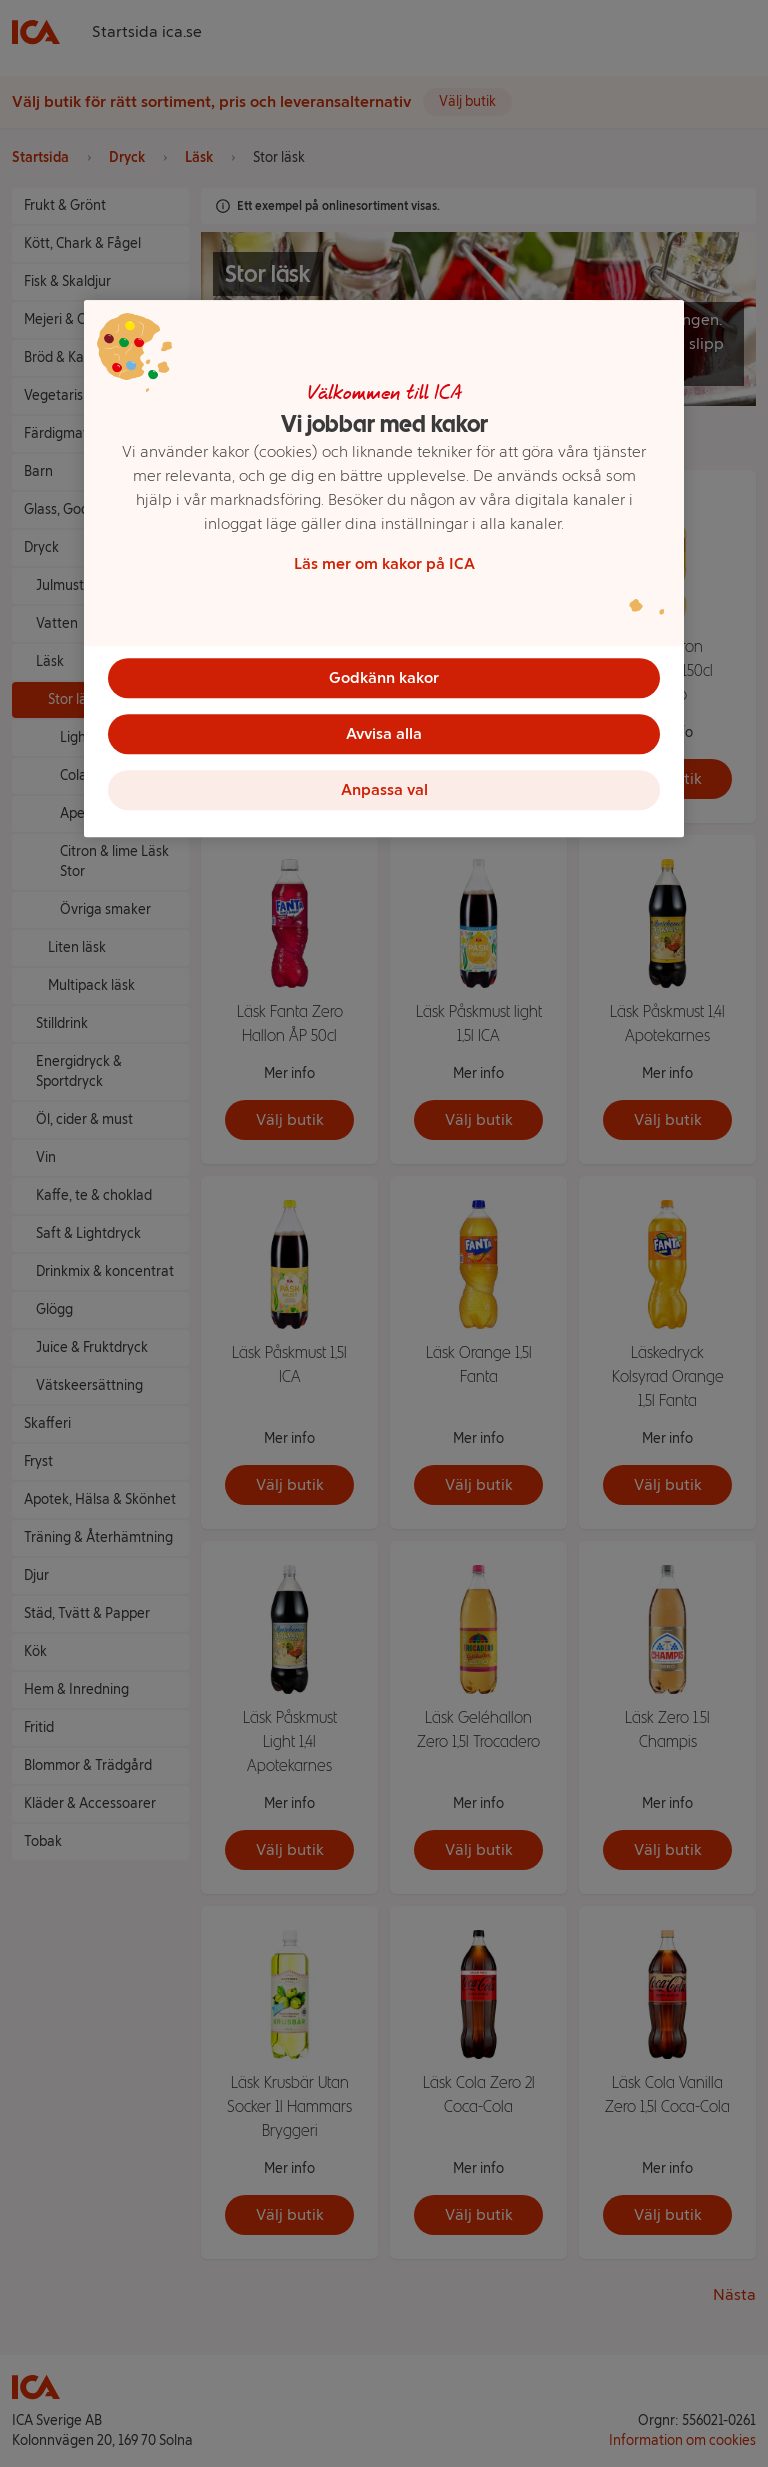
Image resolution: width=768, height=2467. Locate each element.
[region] (384, 569)
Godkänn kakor (384, 677)
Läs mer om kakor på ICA (384, 563)
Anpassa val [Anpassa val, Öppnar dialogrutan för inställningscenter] (384, 789)
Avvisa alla (384, 733)
